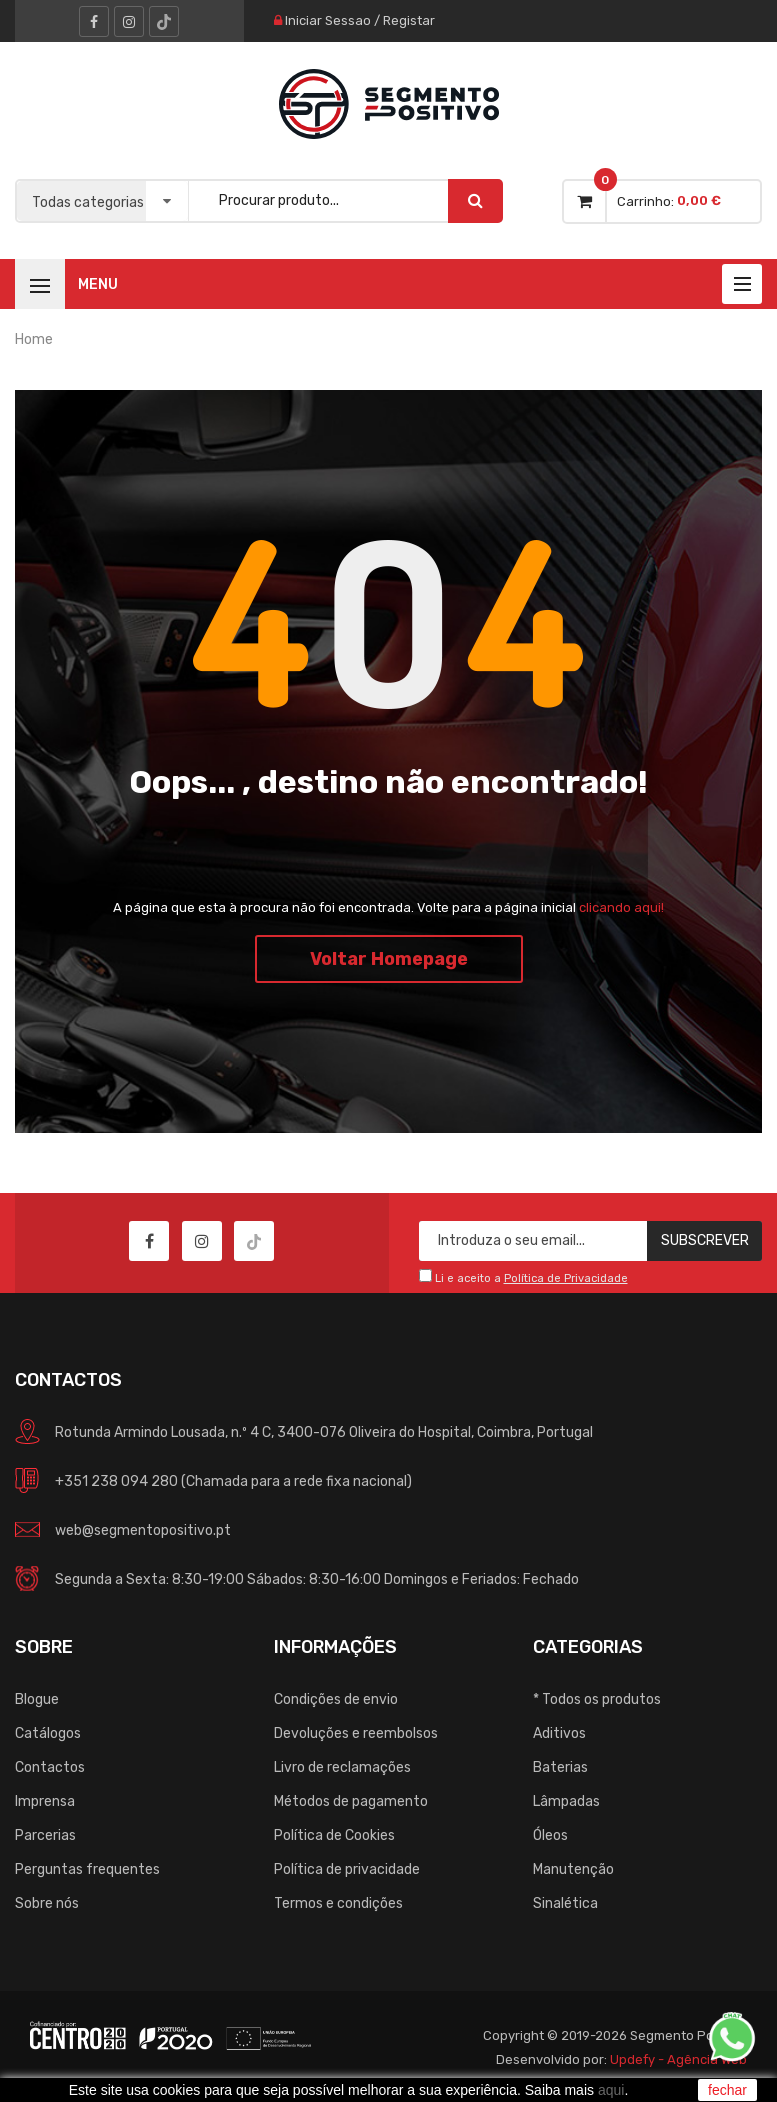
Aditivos (559, 1733)
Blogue (37, 1699)
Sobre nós (47, 1903)
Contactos (50, 1767)
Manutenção (573, 1869)
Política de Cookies (334, 1835)
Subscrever (705, 1240)
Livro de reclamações (342, 1767)
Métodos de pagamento (351, 1801)
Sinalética (565, 1903)
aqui (611, 2090)
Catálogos (48, 1733)
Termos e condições (338, 1903)
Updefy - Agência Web (678, 2059)
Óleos (550, 1835)
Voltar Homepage (389, 959)
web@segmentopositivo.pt (143, 1530)
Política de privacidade (347, 1869)
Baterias (560, 1767)
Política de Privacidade (566, 1278)
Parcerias (45, 1835)
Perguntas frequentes (87, 1869)
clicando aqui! (621, 907)
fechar (727, 2090)
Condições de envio (336, 1699)
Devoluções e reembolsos (356, 1733)
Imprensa (45, 1801)
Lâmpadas (566, 1801)
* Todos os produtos (597, 1699)
